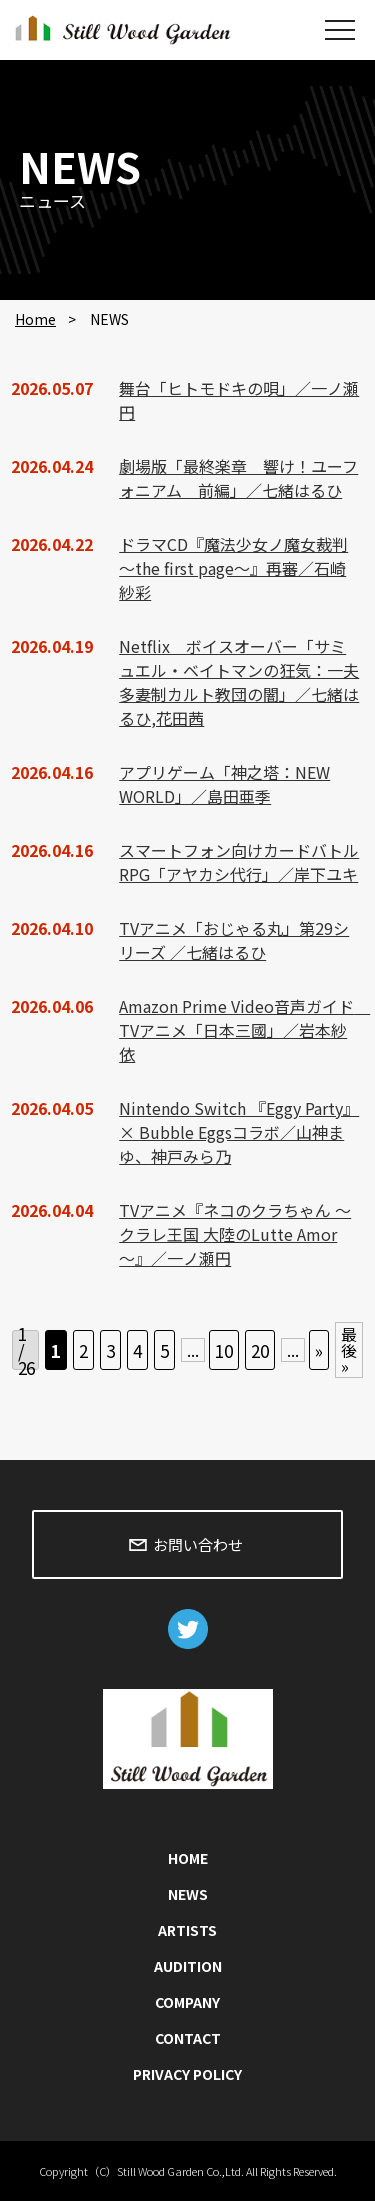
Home (35, 319)
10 (224, 1350)
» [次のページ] (319, 1350)
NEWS (188, 1894)
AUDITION (188, 1966)
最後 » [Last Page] (349, 1350)
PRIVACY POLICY (187, 2074)
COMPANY (187, 2002)
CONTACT (188, 2038)
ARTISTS (187, 1930)
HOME (188, 1858)
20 (260, 1350)
